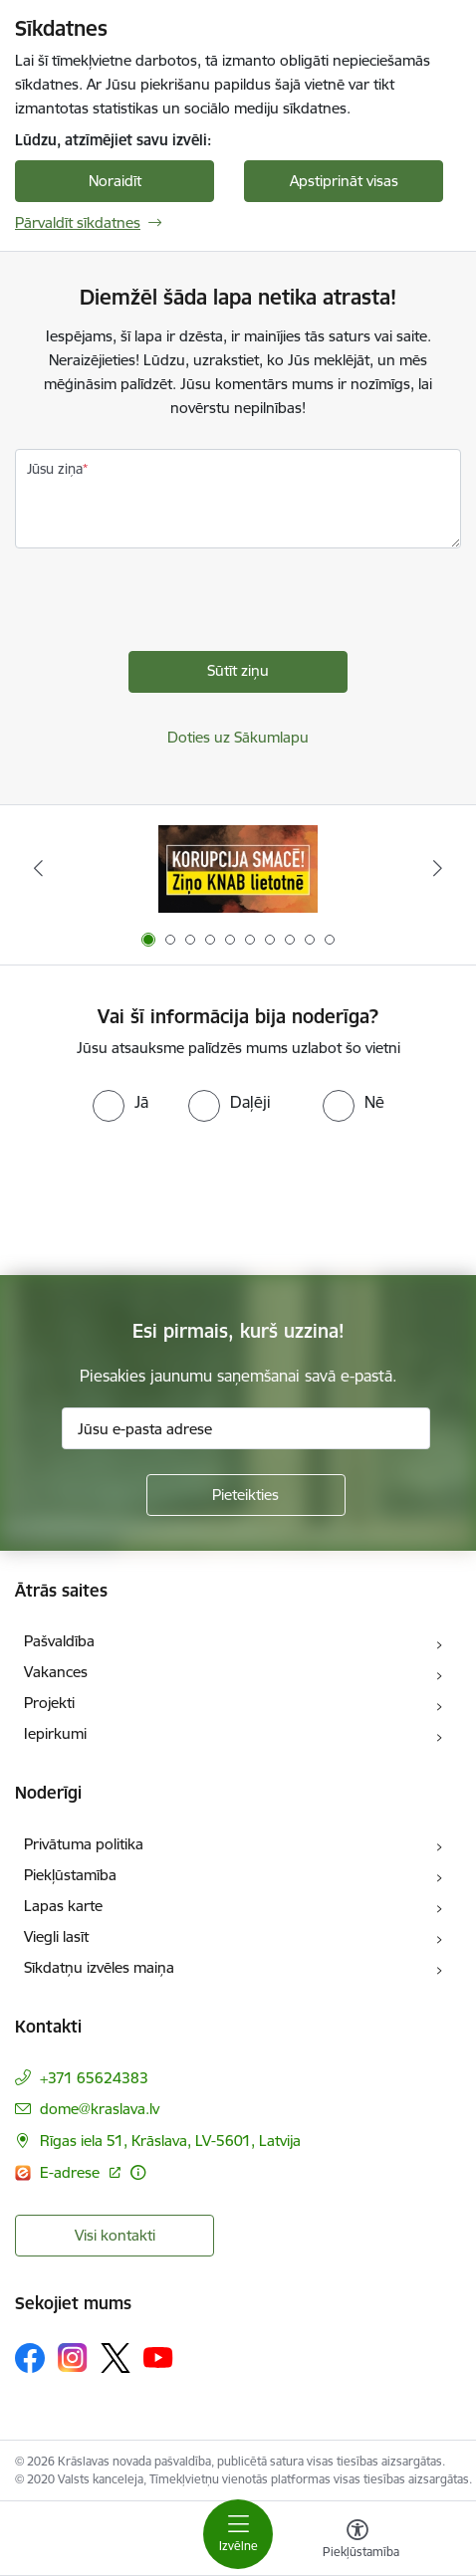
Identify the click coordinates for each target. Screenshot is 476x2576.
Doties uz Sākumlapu (238, 737)
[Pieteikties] (246, 1495)
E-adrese (72, 2172)
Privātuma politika (83, 1843)
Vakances (56, 1671)
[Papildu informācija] (137, 2172)
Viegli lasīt (56, 1936)
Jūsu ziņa (55, 469)
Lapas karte (63, 1905)
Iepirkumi (55, 1733)
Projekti (49, 1702)
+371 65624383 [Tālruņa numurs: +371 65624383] (94, 2077)
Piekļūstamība (70, 1874)
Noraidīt (115, 180)
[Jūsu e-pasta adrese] (246, 1428)
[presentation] (166, 612)
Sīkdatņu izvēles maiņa (99, 1967)
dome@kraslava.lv (99, 2108)
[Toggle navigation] (238, 2534)
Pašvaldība (59, 1640)
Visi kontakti (115, 2235)
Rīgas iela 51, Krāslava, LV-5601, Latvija (170, 2140)
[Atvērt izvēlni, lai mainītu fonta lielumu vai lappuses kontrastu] (357, 2541)
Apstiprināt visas (344, 180)
